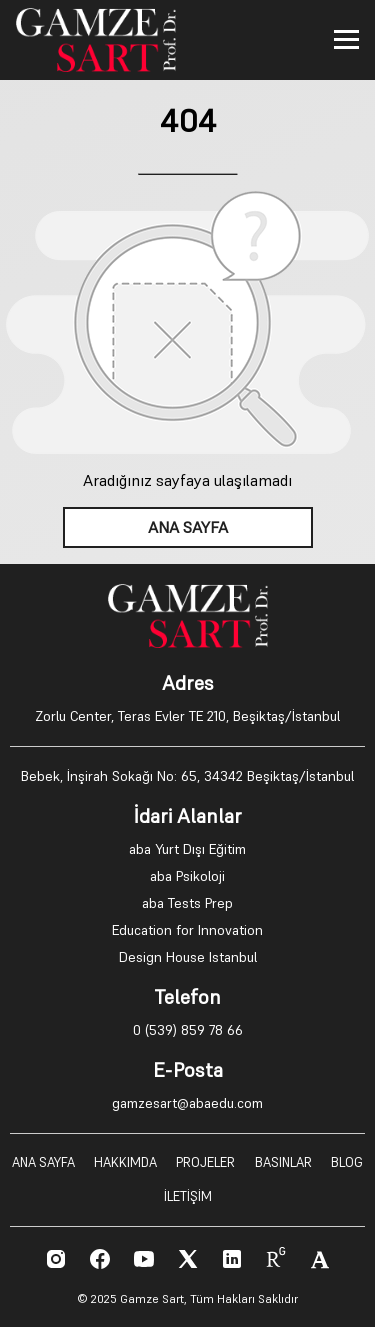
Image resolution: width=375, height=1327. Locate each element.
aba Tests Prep (187, 903)
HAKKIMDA (125, 1162)
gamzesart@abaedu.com (187, 1103)
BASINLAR (283, 1162)
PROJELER (205, 1162)
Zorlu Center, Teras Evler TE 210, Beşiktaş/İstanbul (187, 716)
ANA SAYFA (188, 527)
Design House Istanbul (188, 957)
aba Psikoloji (187, 876)
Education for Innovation (187, 930)
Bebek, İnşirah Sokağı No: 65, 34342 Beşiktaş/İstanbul (187, 776)
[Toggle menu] (346, 39)
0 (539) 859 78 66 (188, 1030)
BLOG (347, 1162)
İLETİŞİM (188, 1196)
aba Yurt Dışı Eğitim (187, 849)
